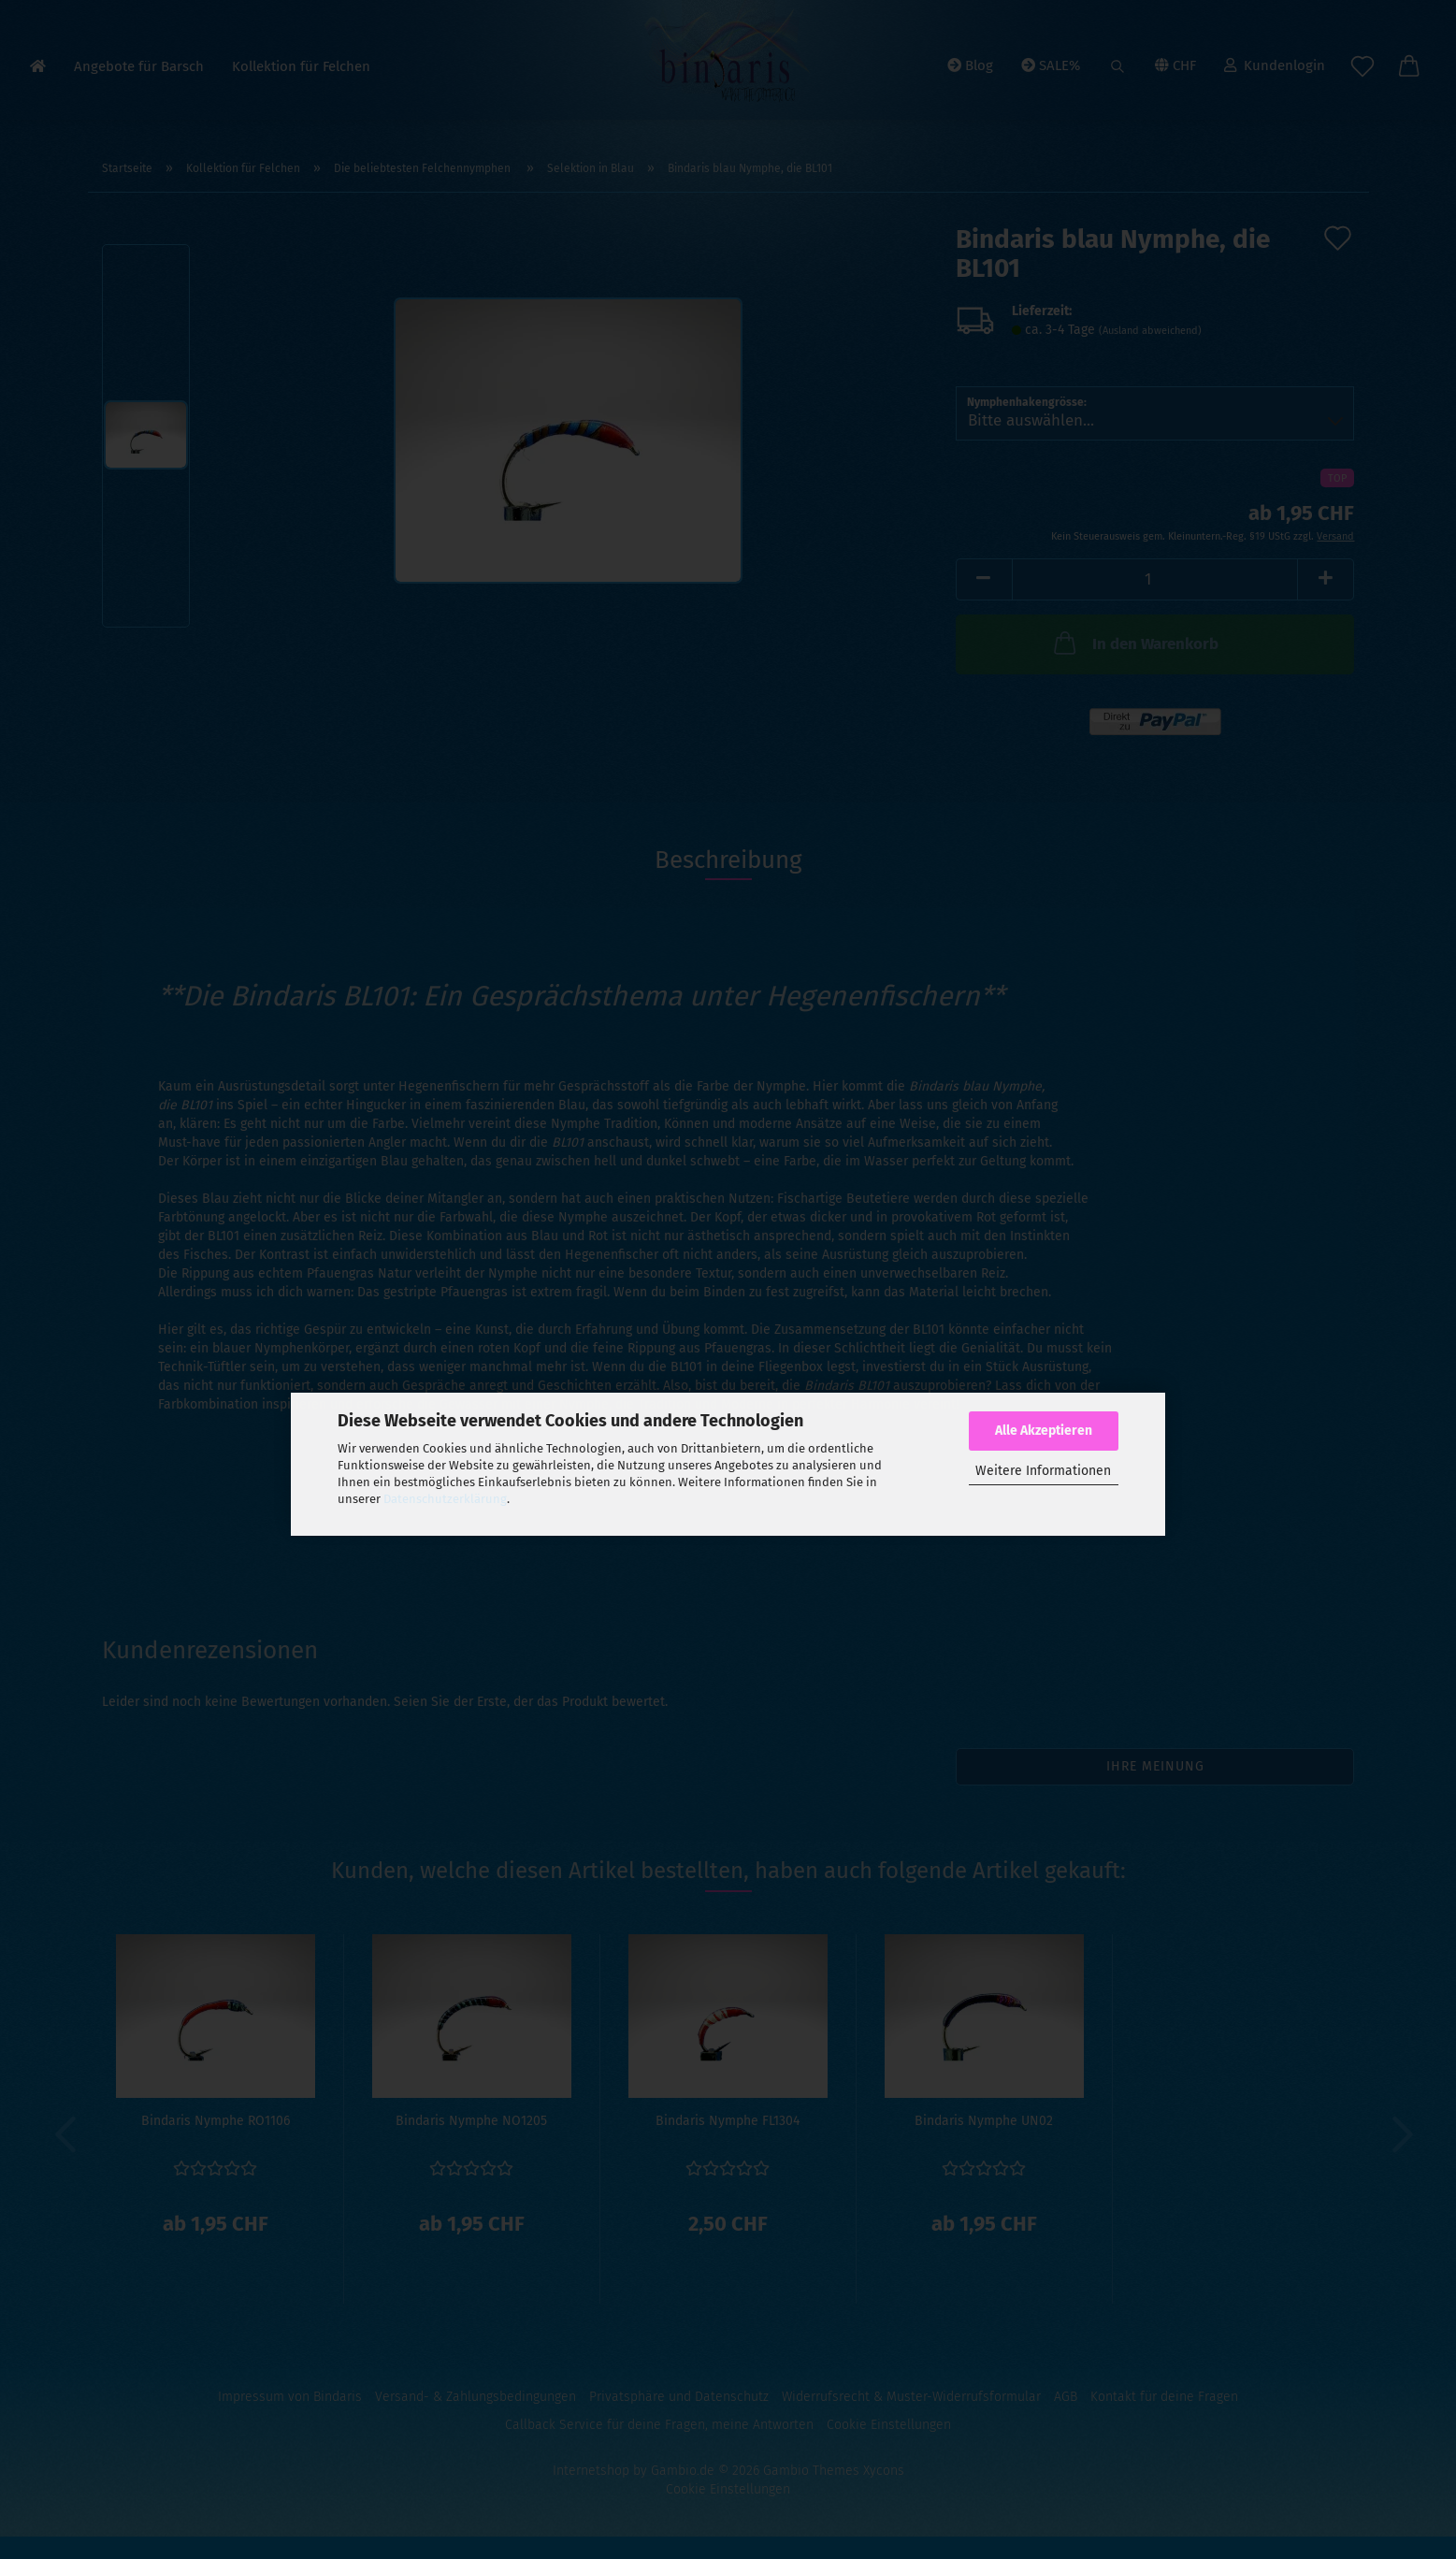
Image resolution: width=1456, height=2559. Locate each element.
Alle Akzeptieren (1043, 1431)
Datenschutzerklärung (445, 1499)
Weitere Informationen (1043, 1471)
